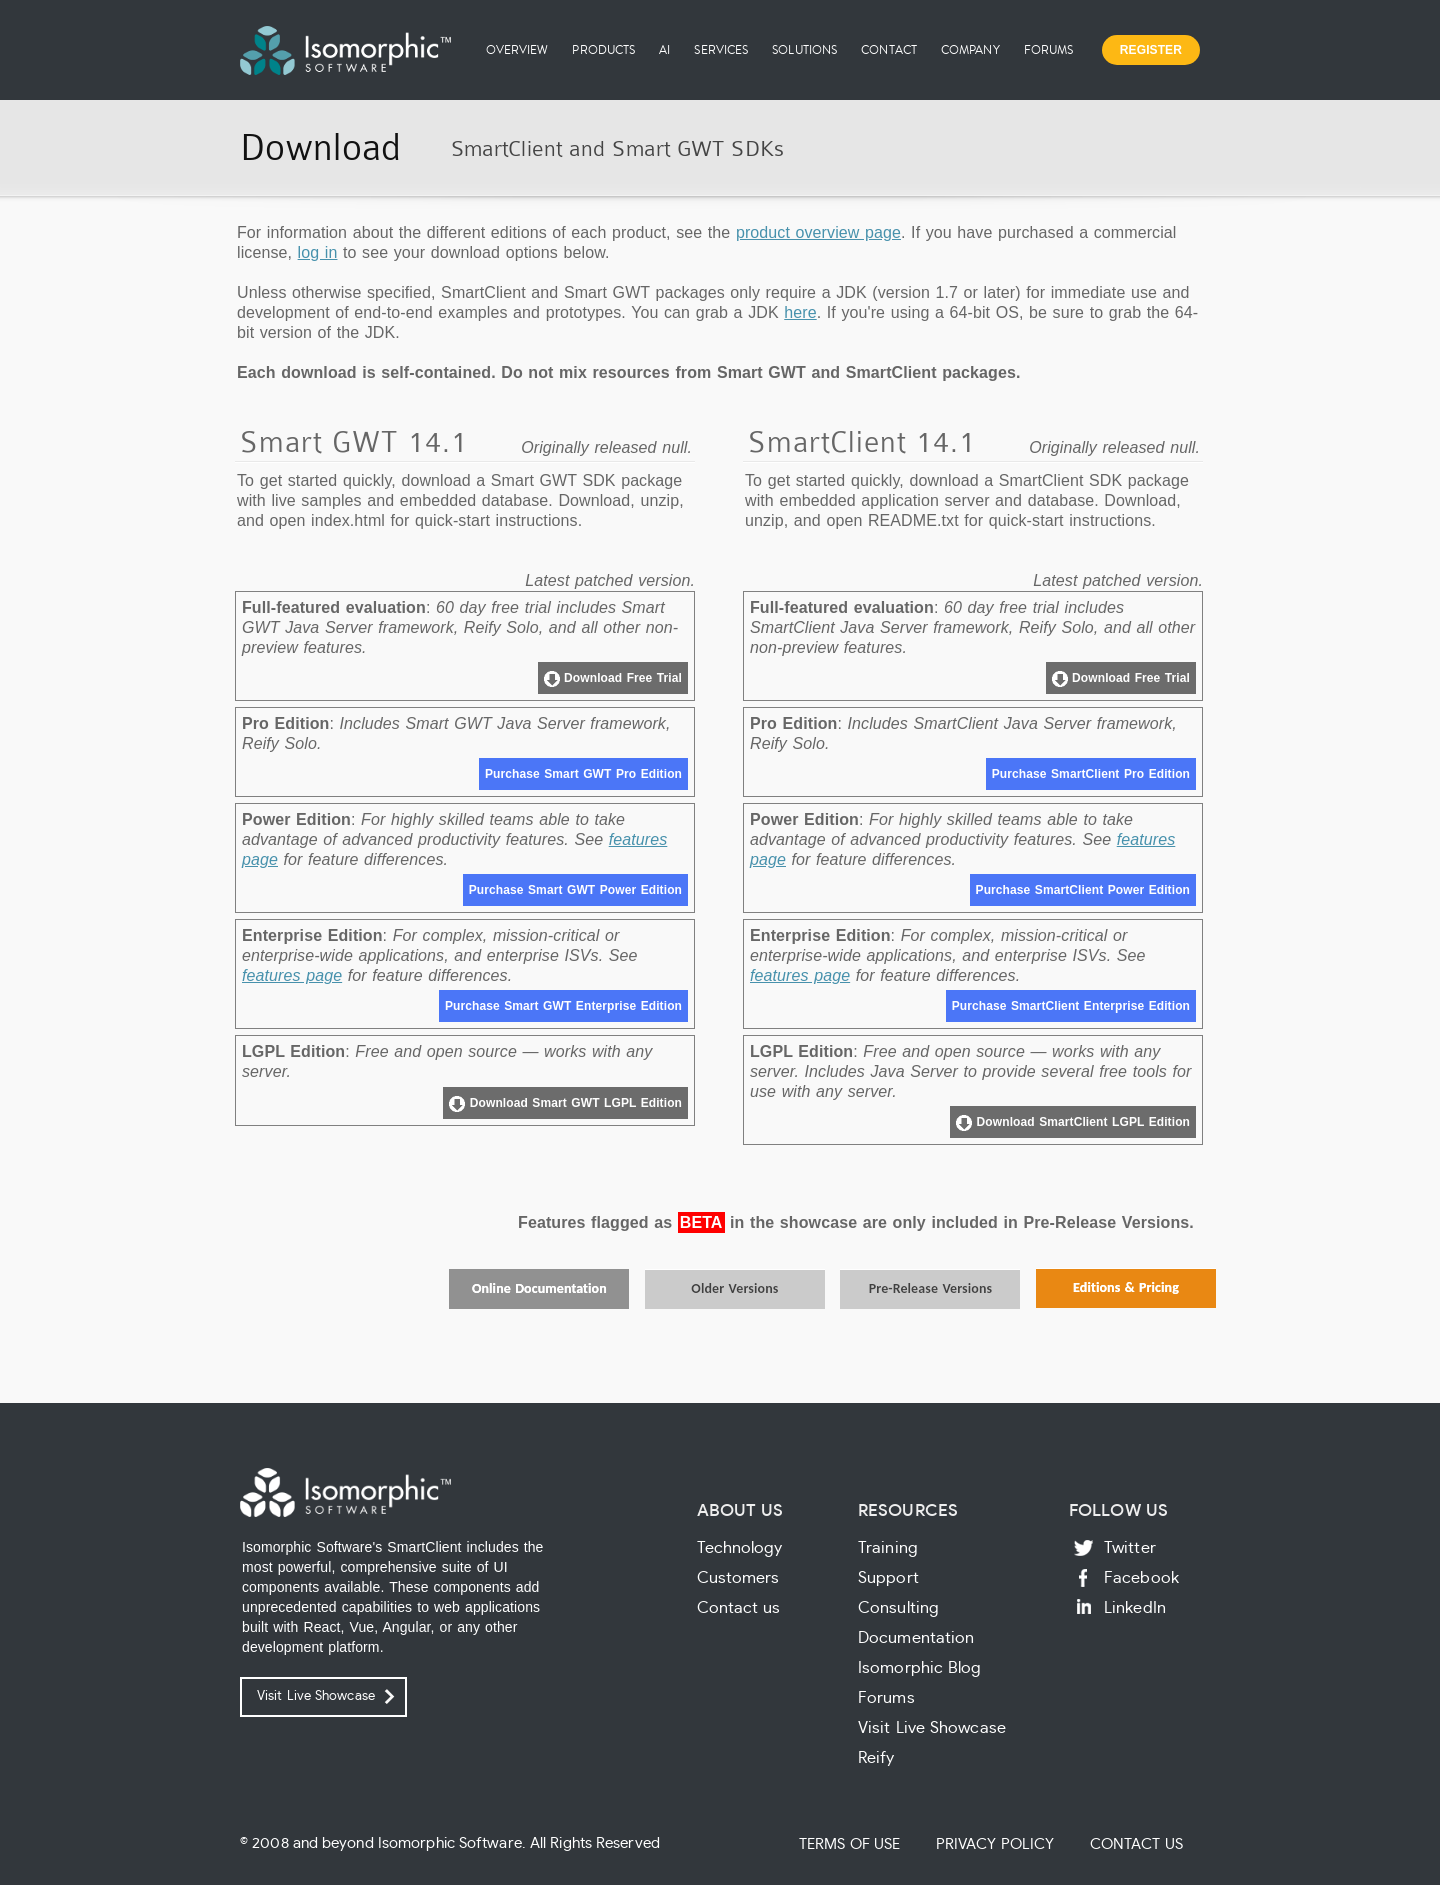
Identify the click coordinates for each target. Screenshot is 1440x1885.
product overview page (818, 232)
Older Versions (734, 1288)
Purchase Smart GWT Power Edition (575, 890)
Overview (517, 49)
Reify (876, 1758)
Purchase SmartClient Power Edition (1083, 890)
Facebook (1141, 1578)
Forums (1049, 49)
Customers (738, 1578)
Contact (889, 49)
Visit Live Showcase (316, 1696)
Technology (740, 1548)
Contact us (739, 1608)
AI (664, 49)
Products (603, 49)
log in (318, 252)
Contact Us (1136, 1844)
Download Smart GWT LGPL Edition (565, 1104)
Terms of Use (849, 1844)
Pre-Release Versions (931, 1288)
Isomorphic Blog (920, 1668)
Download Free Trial (613, 679)
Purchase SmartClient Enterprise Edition (1071, 1006)
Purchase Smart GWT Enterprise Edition (563, 1006)
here (800, 312)
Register (1151, 50)
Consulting (898, 1608)
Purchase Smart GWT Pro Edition (583, 774)
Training (888, 1548)
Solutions (804, 49)
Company (970, 49)
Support (888, 1578)
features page (292, 975)
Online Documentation (539, 1288)
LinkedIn (1135, 1608)
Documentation (916, 1638)
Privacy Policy (995, 1844)
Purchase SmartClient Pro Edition (1091, 774)
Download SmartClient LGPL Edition (1073, 1123)
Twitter (1130, 1548)
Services (721, 49)
